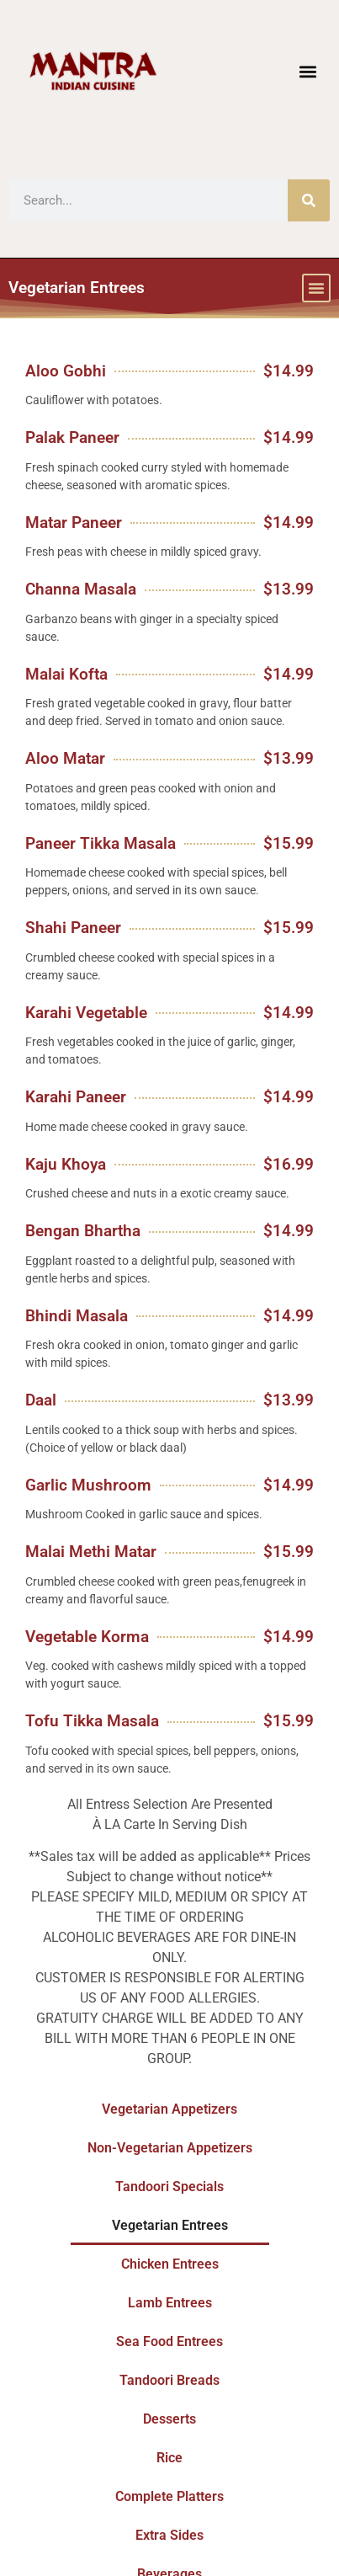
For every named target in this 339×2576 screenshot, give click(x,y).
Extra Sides (169, 2535)
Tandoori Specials (169, 2187)
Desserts (169, 2419)
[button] (308, 71)
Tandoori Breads (169, 2380)
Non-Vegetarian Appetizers (169, 2148)
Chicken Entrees (170, 2264)
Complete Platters (169, 2496)
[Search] (309, 200)
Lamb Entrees (170, 2303)
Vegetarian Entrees (170, 2225)
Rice (169, 2458)
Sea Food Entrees (169, 2341)
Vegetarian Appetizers (169, 2109)
